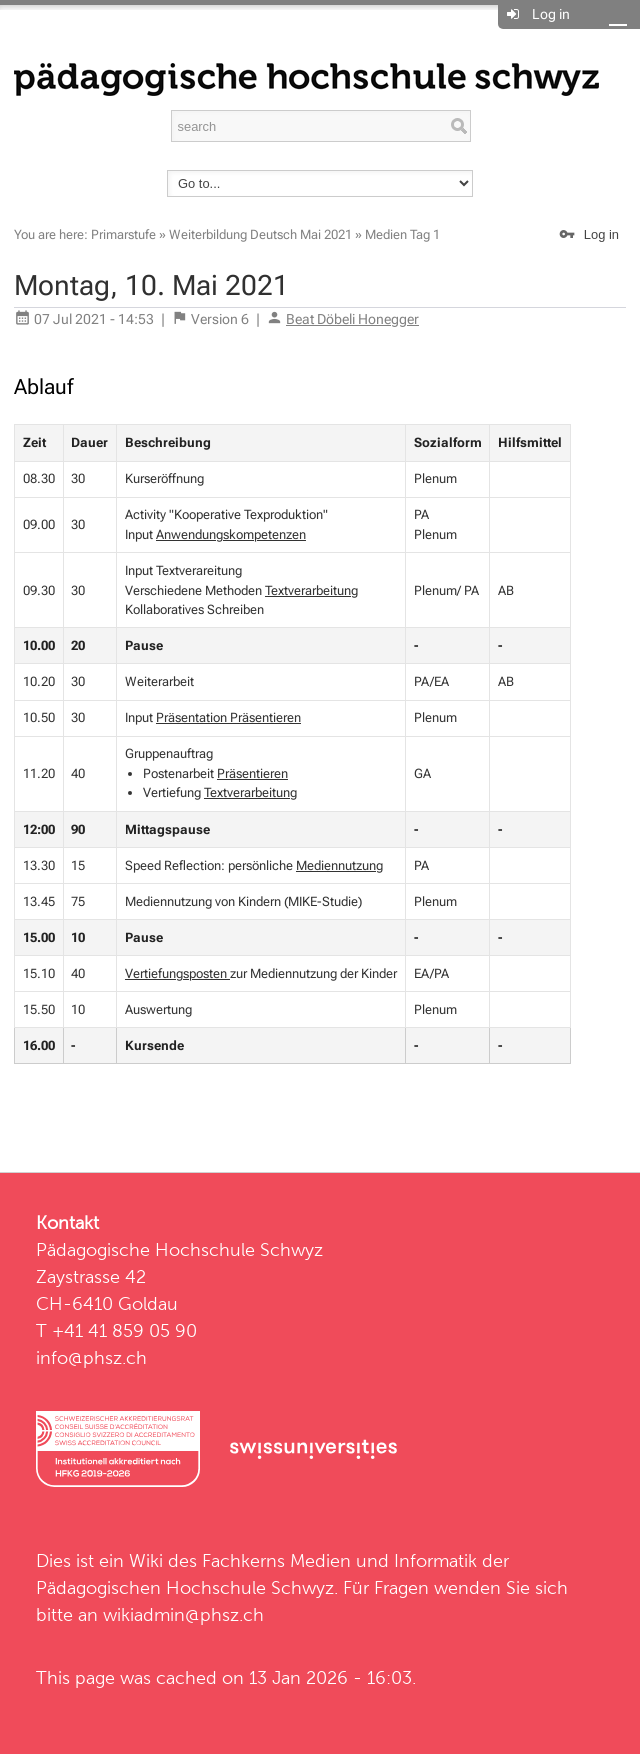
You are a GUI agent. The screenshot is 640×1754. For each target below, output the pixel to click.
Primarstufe (123, 234)
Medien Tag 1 (402, 234)
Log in (551, 14)
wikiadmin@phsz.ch (183, 1614)
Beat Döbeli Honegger (352, 319)
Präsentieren (252, 773)
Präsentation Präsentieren (228, 717)
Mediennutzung (339, 865)
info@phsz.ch (91, 1357)
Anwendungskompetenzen (231, 534)
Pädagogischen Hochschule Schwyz (185, 1587)
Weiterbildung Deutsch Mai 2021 (260, 234)
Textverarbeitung (311, 590)
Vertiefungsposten (177, 973)
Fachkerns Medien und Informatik (339, 1560)
